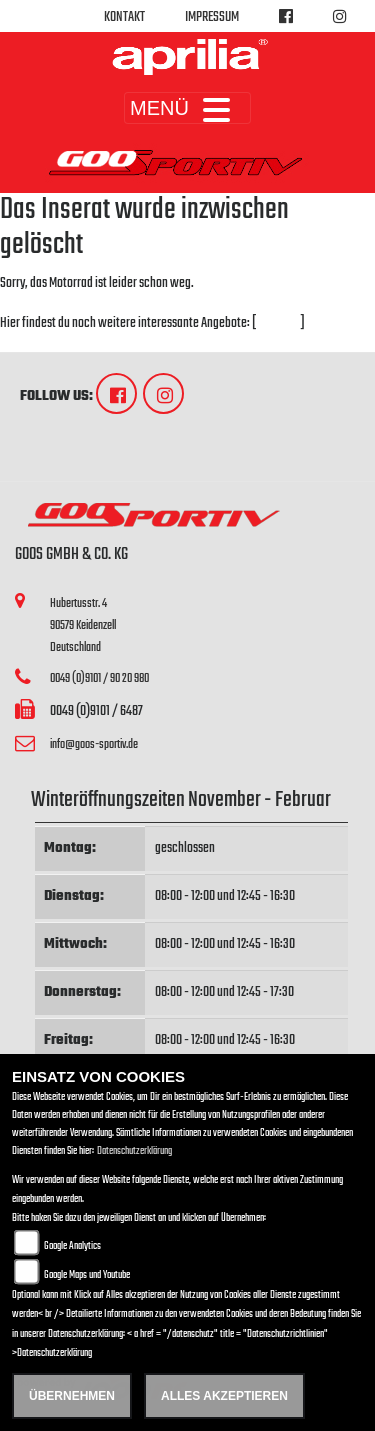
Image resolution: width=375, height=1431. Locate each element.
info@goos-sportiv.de (94, 744)
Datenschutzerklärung (134, 1151)
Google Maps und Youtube (87, 1275)
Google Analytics (72, 1246)
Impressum (212, 17)
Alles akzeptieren (224, 1396)
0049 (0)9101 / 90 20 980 (99, 678)
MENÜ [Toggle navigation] (187, 108)
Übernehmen (72, 1396)
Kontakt (124, 17)
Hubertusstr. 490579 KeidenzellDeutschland (83, 625)
